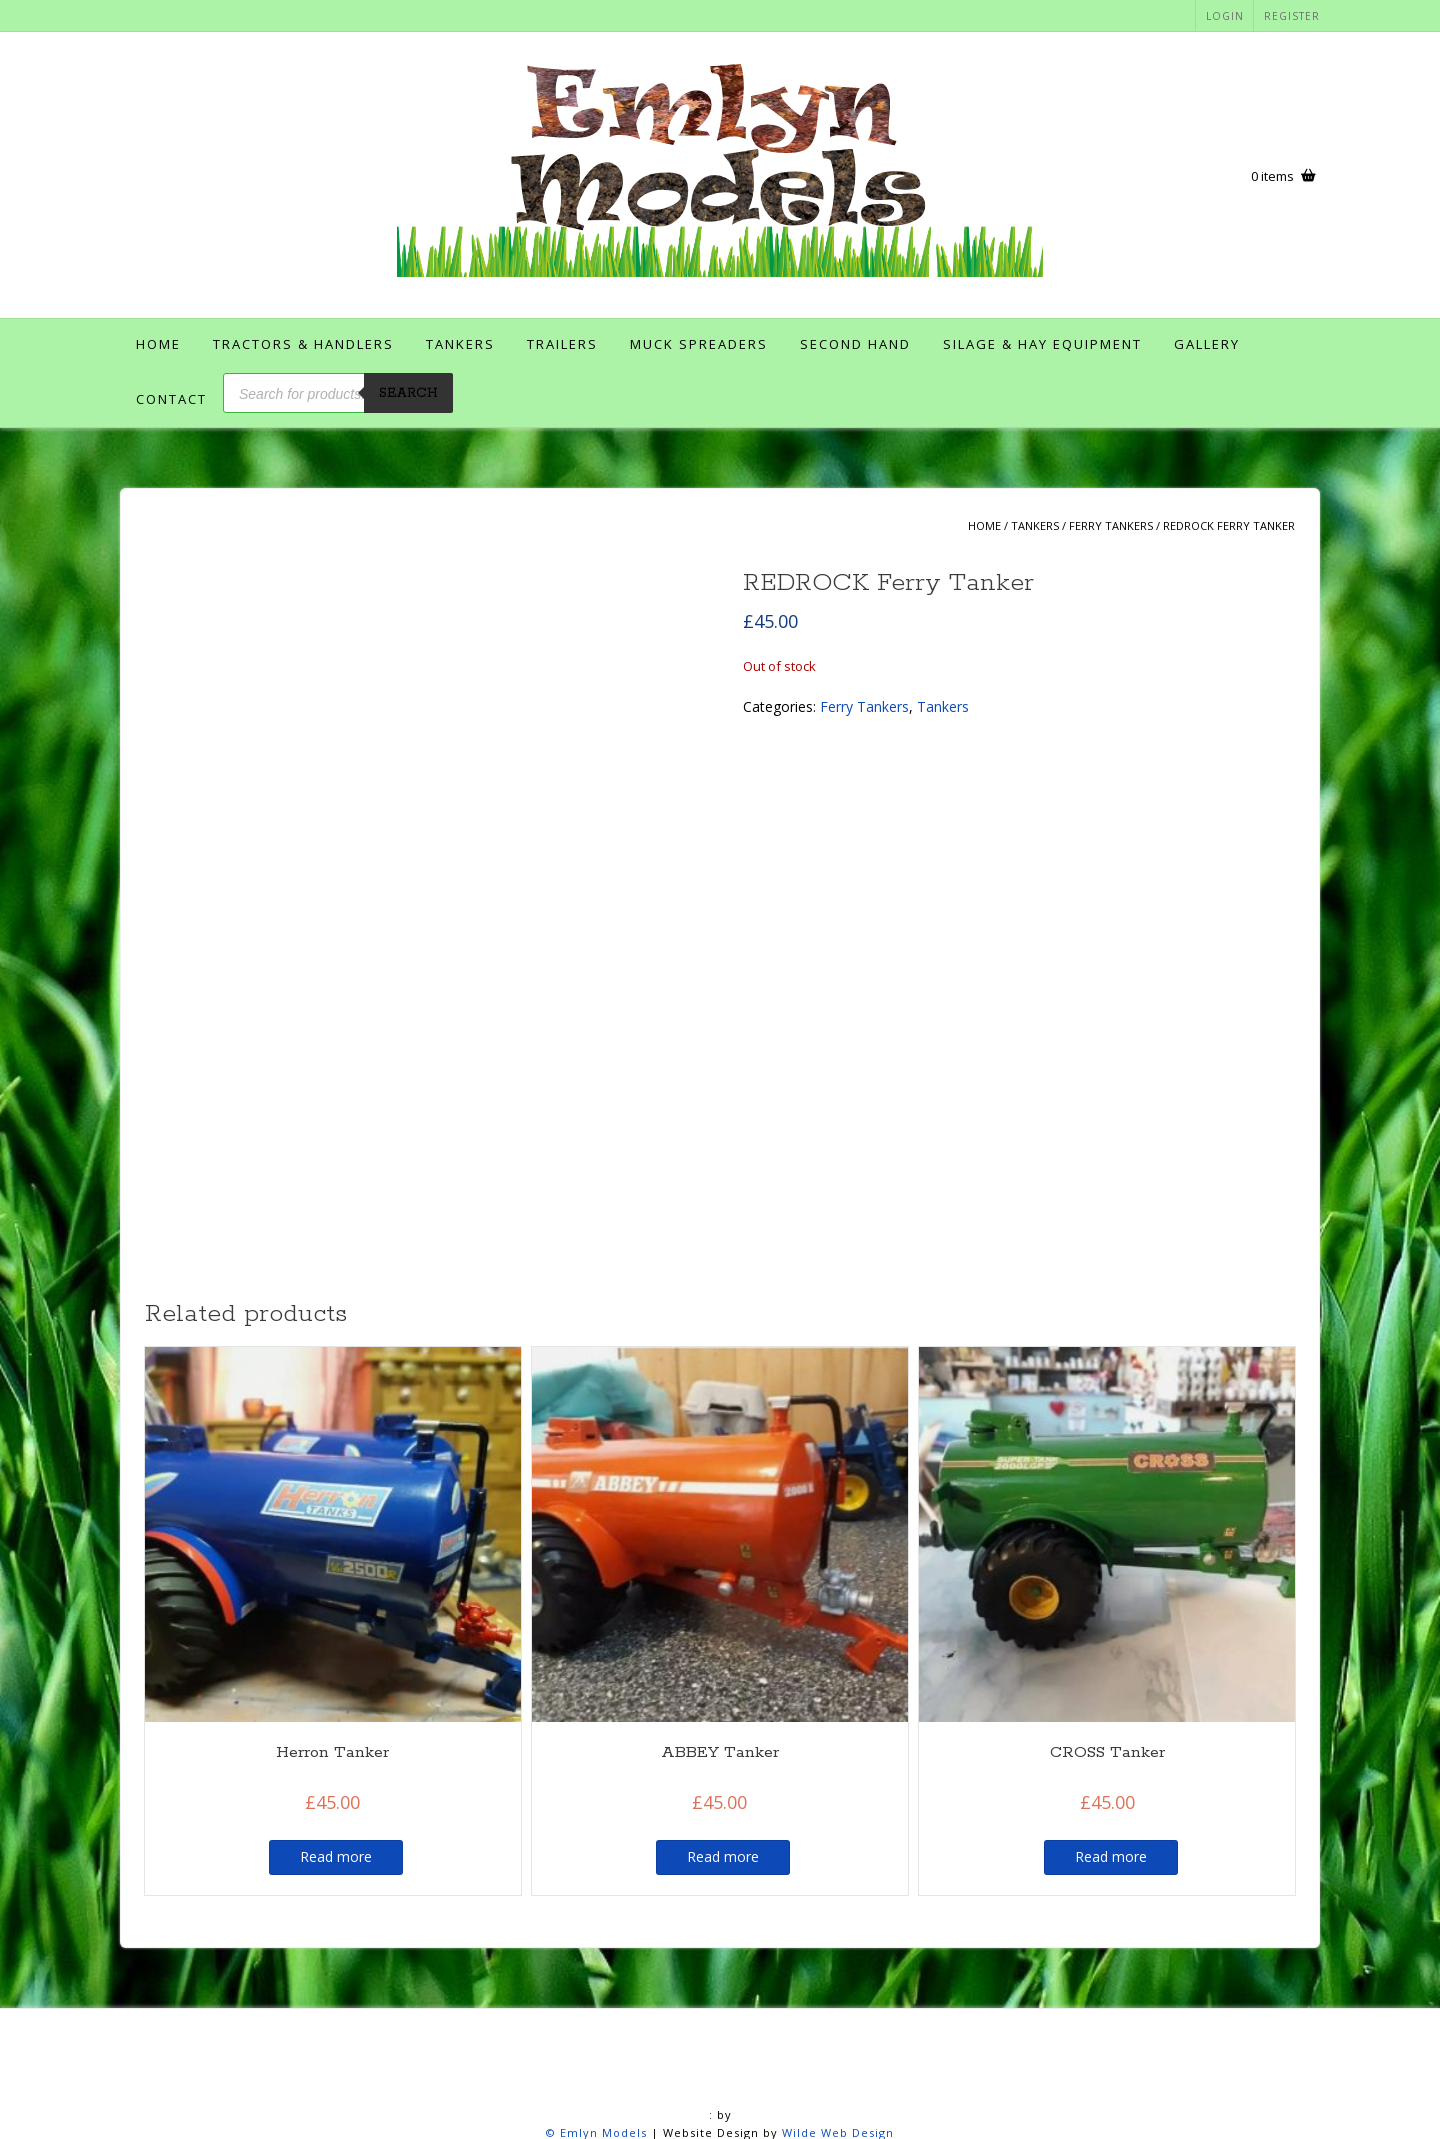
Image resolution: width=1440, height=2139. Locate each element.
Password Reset (1033, 2097)
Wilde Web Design (838, 1953)
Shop (1205, 2097)
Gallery (1207, 344)
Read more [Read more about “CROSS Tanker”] (1111, 1677)
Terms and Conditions (692, 2117)
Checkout (397, 2097)
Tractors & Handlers (303, 344)
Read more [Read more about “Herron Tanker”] (336, 1677)
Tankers (460, 344)
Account (247, 2097)
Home (158, 344)
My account (918, 2097)
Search (408, 393)
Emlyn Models (603, 1953)
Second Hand (855, 344)
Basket (320, 2097)
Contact (171, 399)
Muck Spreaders (699, 344)
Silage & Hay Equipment (1042, 344)
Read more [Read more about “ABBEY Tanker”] (723, 1677)
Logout (751, 2097)
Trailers (562, 344)
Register (1292, 16)
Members (828, 2097)
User (805, 2117)
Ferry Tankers (1111, 525)
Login (1225, 16)
